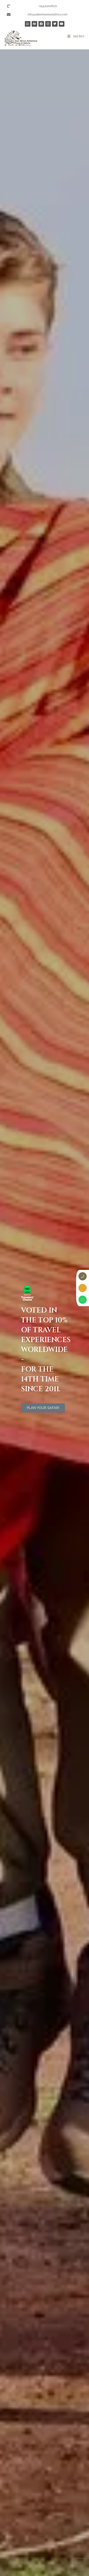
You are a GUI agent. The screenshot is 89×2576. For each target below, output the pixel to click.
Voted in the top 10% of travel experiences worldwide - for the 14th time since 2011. (45, 1350)
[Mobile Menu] (76, 36)
